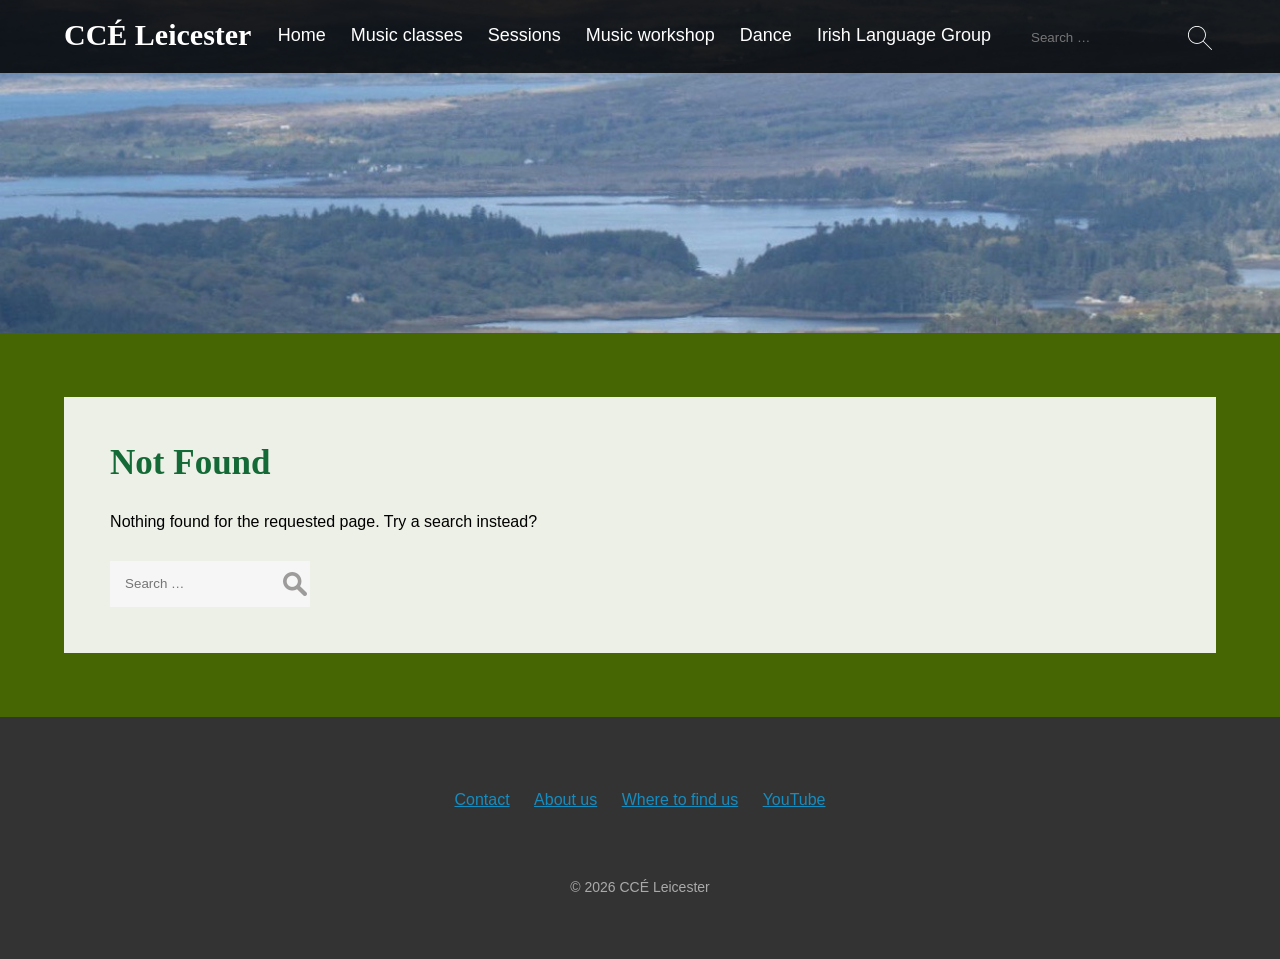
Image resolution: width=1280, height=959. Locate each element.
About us (565, 799)
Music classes (407, 35)
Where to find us (680, 799)
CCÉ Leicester (157, 34)
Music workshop (650, 35)
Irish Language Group (904, 35)
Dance (766, 35)
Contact (481, 799)
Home (302, 35)
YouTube (794, 799)
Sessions (524, 35)
